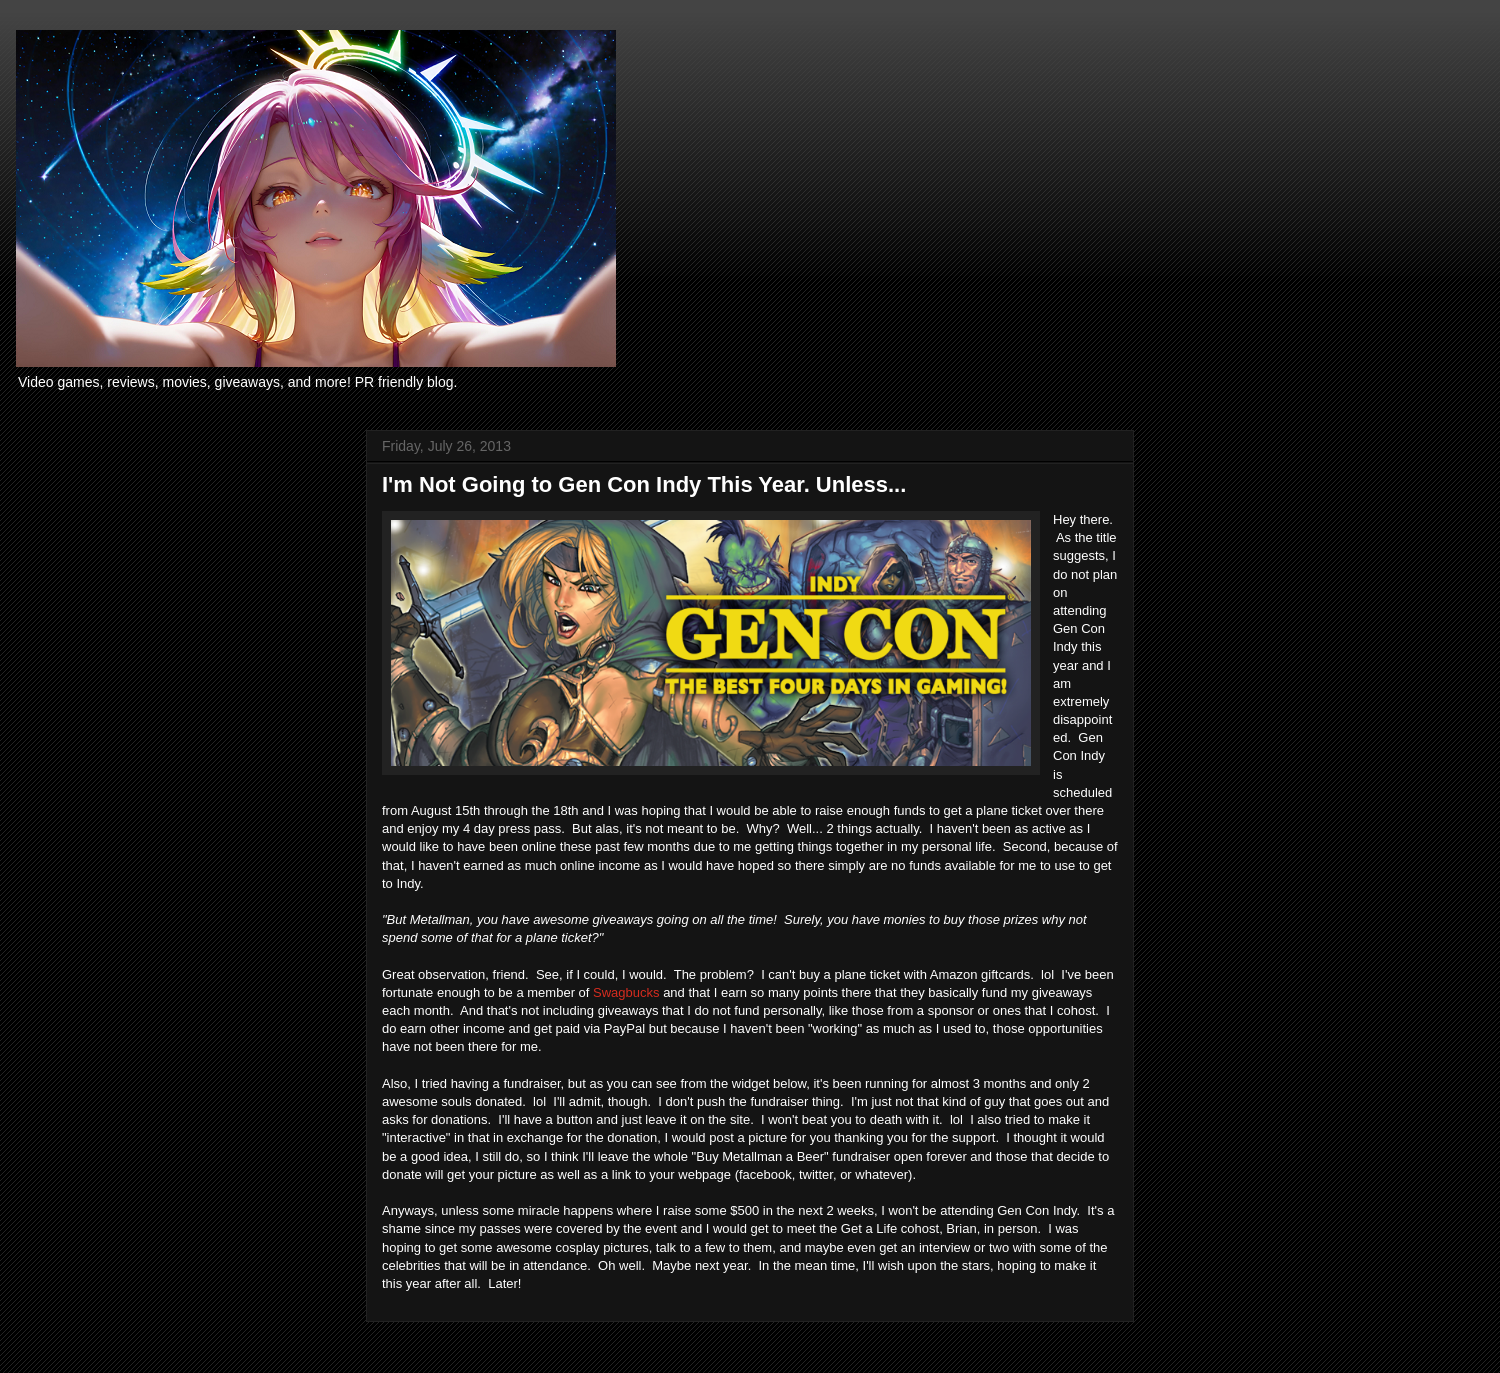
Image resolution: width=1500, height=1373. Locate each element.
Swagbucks (626, 992)
